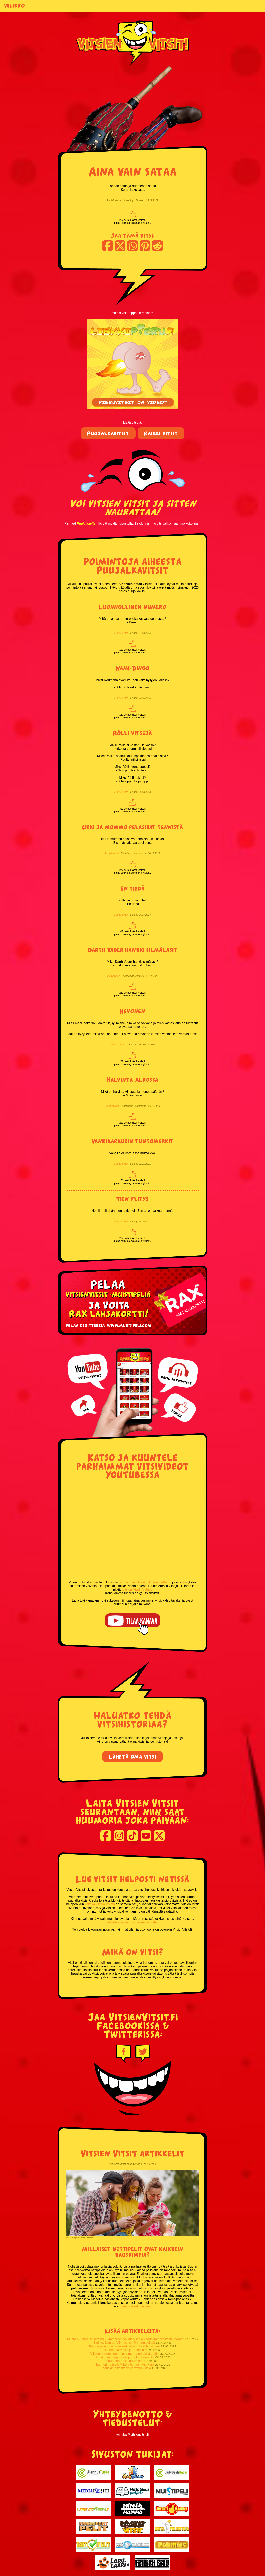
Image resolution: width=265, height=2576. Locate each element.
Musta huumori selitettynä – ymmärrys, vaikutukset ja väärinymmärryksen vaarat (124, 2339)
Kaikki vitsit (161, 433)
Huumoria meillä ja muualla (124, 2350)
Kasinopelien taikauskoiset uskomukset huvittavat (124, 2346)
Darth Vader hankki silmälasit (132, 949)
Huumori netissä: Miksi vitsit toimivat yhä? (124, 2364)
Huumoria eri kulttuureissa (124, 2361)
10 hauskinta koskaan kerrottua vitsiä (124, 2368)
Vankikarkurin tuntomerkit (133, 1140)
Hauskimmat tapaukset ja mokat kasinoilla (124, 2357)
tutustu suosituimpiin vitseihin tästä (132, 1922)
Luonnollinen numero (132, 606)
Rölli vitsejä (132, 732)
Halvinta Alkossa (132, 1079)
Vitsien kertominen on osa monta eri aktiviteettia (124, 2353)
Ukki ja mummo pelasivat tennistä (132, 826)
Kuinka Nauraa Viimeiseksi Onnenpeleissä (124, 2342)
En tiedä (132, 888)
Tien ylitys (132, 1198)
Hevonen (132, 1010)
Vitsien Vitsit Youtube (137, 1589)
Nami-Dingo (132, 667)
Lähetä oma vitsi (132, 1756)
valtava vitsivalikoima (100, 1904)
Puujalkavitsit (108, 433)
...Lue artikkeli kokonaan (136, 2306)
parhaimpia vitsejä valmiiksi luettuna (144, 1582)
